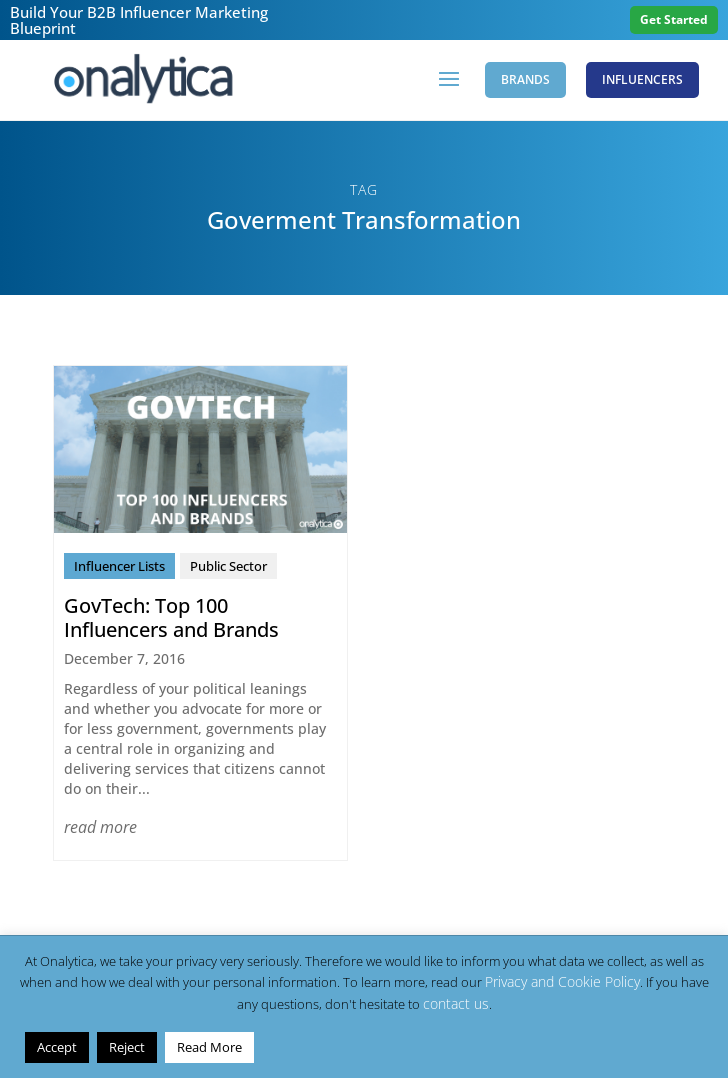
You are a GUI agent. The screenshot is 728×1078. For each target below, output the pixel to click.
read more (100, 827)
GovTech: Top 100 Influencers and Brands (171, 617)
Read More (209, 1047)
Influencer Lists (119, 566)
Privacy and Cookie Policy (562, 981)
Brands (525, 79)
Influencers (642, 79)
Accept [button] (57, 1047)
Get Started (674, 19)
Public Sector (228, 566)
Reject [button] (127, 1047)
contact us (456, 1003)
